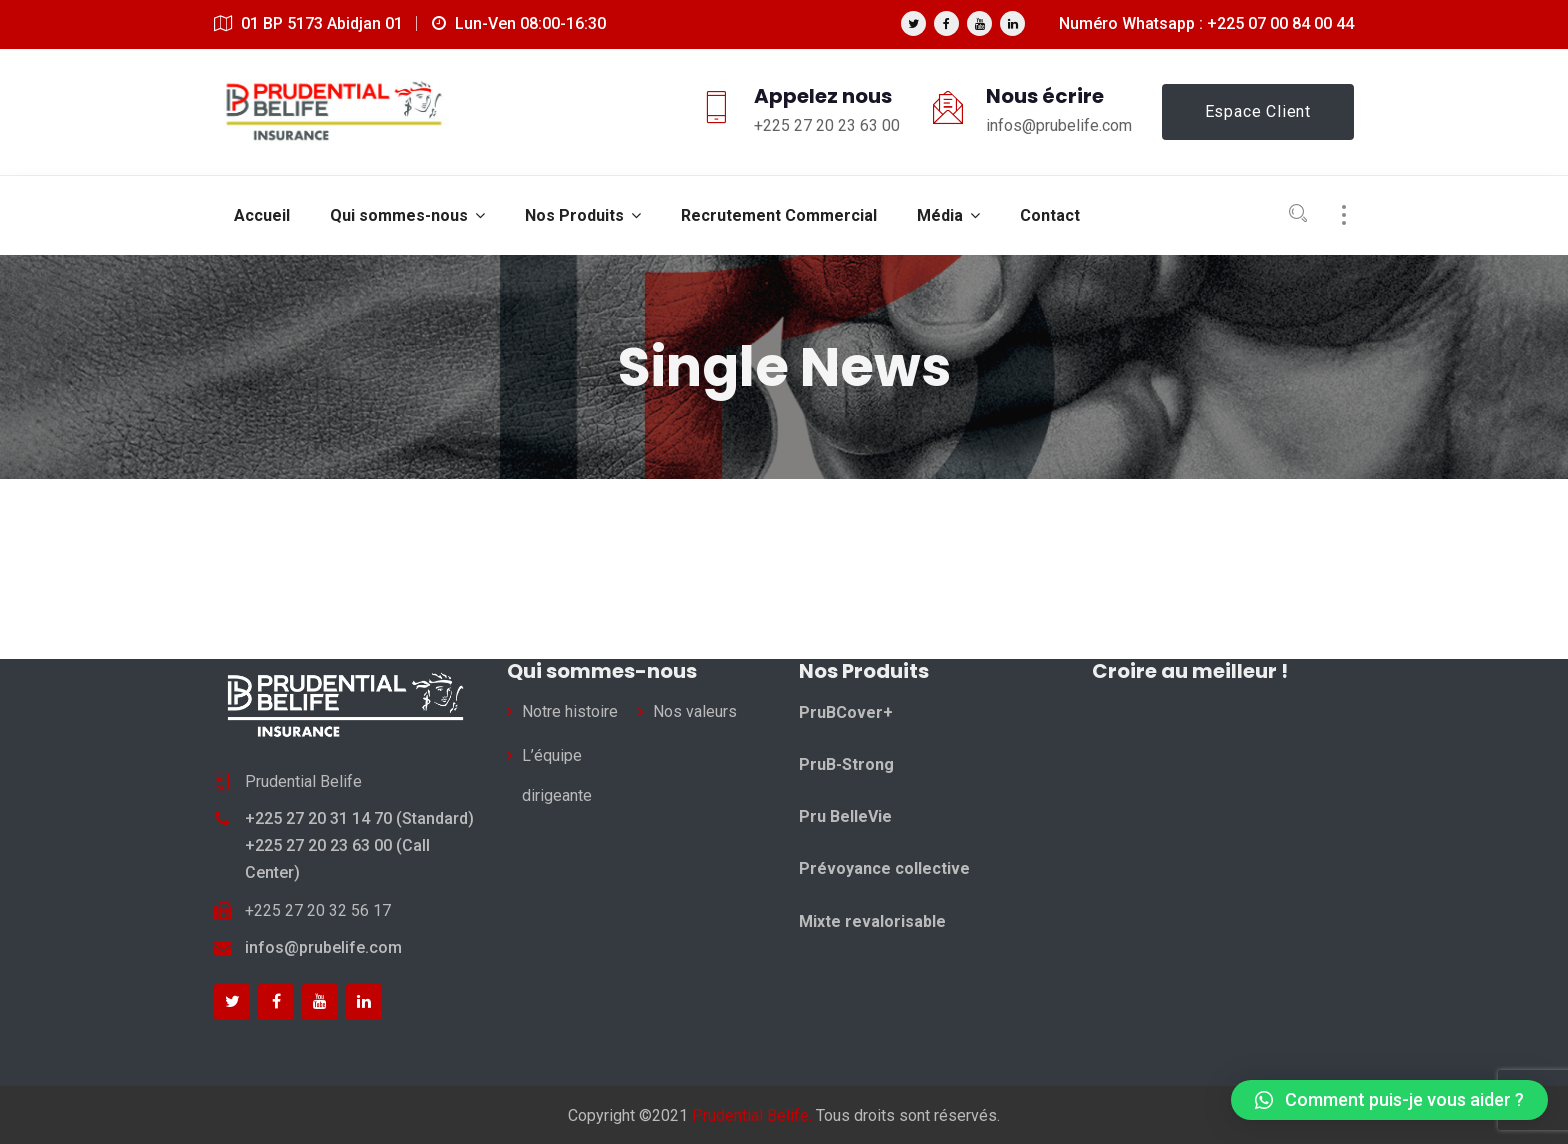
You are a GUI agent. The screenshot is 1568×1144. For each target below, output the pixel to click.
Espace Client (1258, 111)
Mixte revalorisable (872, 921)
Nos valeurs (695, 711)
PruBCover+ (846, 712)
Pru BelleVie (845, 816)
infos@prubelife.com (323, 947)
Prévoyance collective (884, 868)
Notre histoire (570, 711)
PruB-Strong (846, 764)
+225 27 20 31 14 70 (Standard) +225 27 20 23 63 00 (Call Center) (359, 845)
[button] (1389, 1100)
